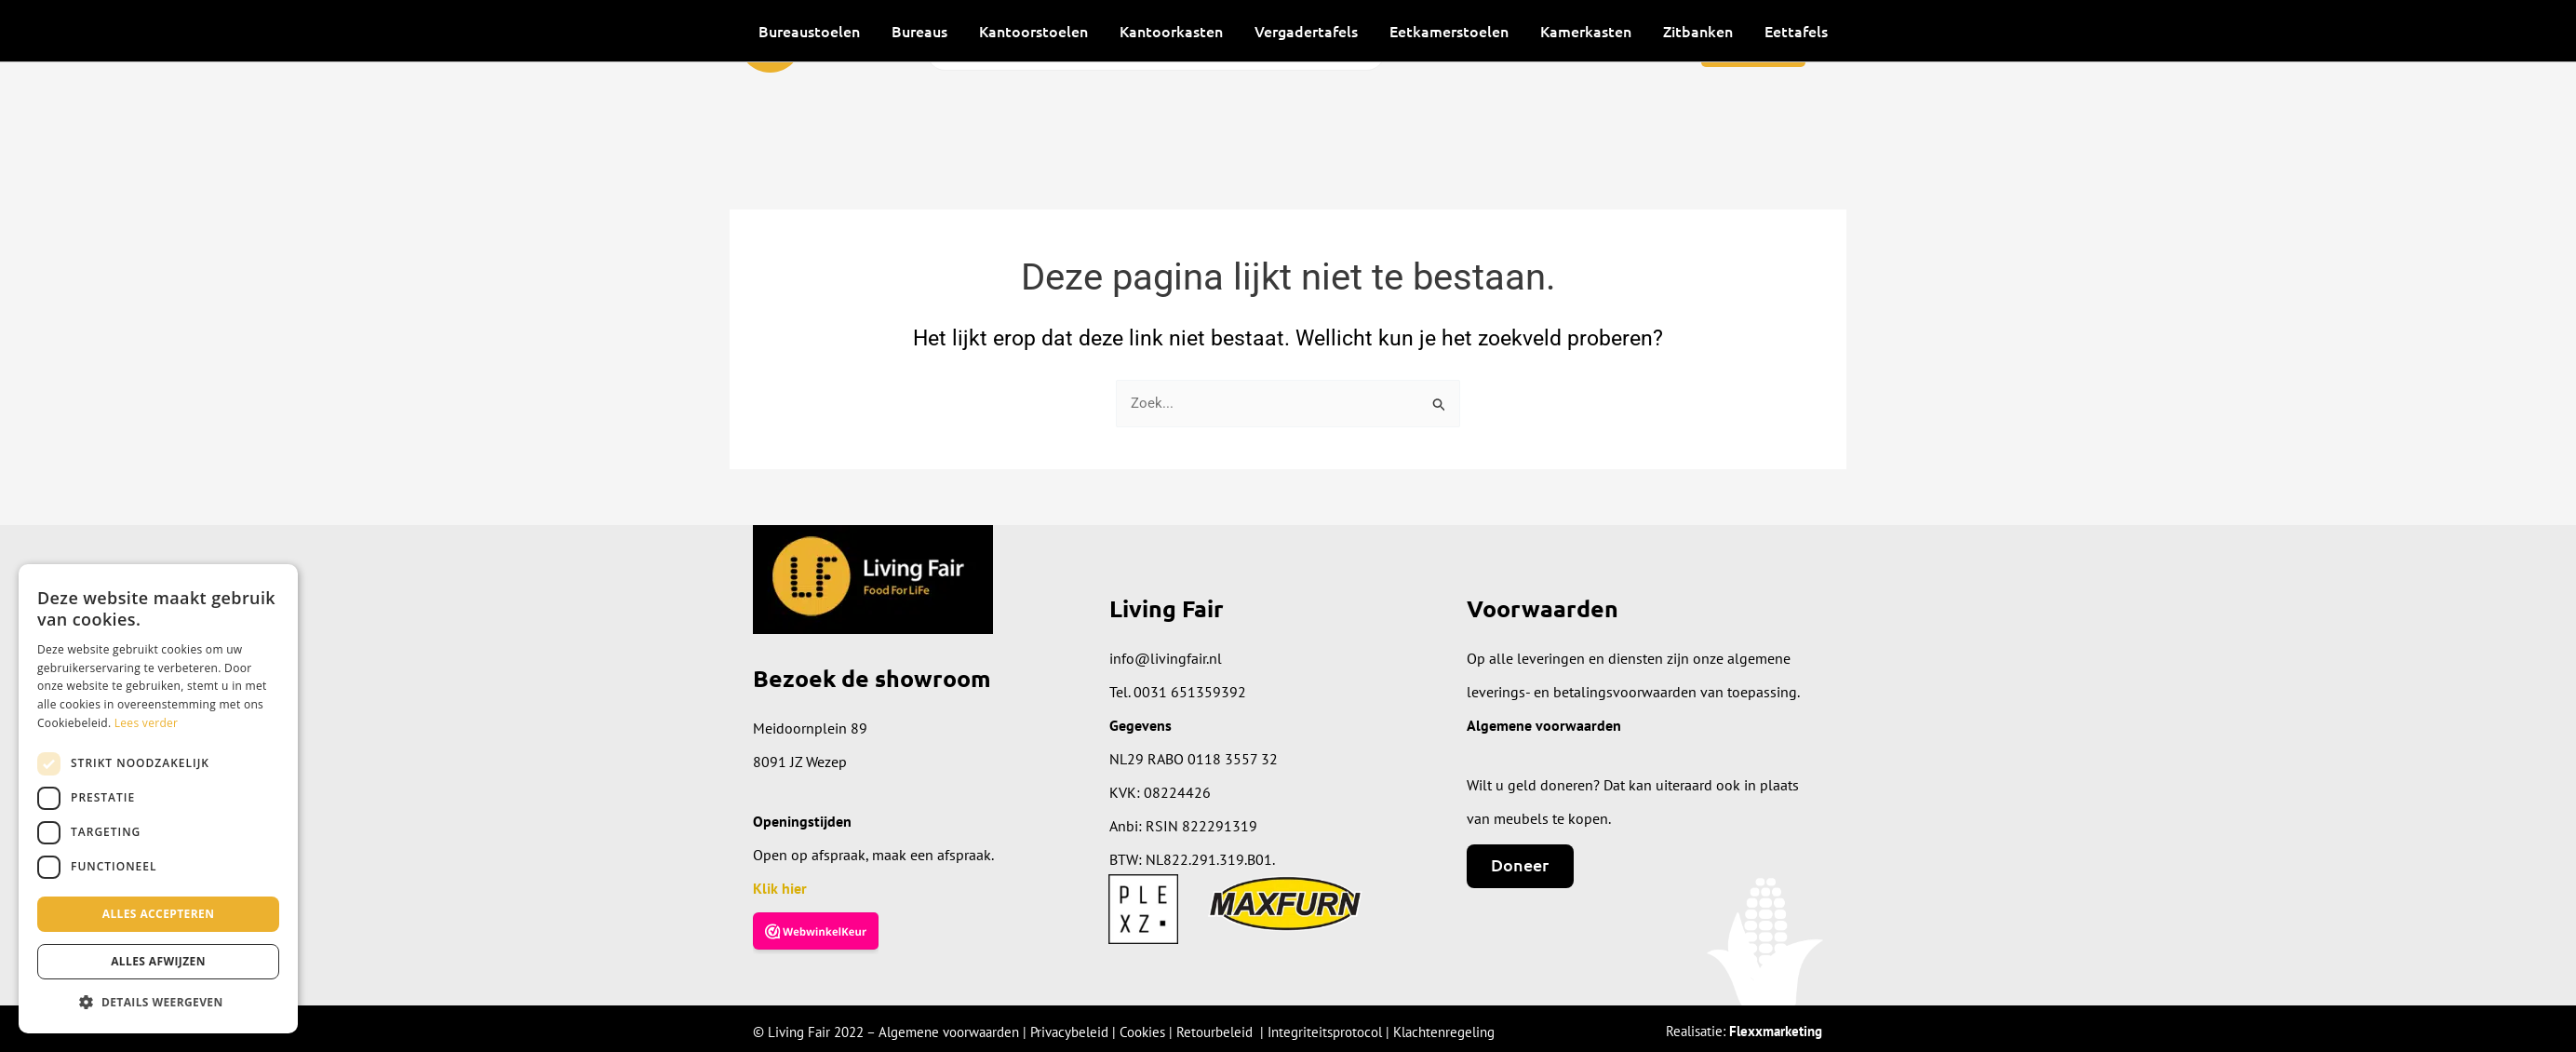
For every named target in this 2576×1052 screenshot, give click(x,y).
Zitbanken (1698, 30)
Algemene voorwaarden (949, 1032)
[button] (158, 1003)
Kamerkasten (1585, 30)
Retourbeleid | (1222, 1032)
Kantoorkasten (1171, 30)
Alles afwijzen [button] (158, 961)
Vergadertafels (1306, 30)
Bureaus (919, 30)
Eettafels (1796, 30)
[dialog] (158, 798)
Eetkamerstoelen (1449, 30)
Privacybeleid (1069, 1032)
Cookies (1142, 1032)
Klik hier (780, 888)
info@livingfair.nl (1165, 658)
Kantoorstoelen (1033, 30)
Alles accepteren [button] (158, 914)
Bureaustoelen (809, 30)
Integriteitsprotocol (1325, 1032)
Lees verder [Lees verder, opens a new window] (146, 723)
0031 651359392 (1190, 691)
